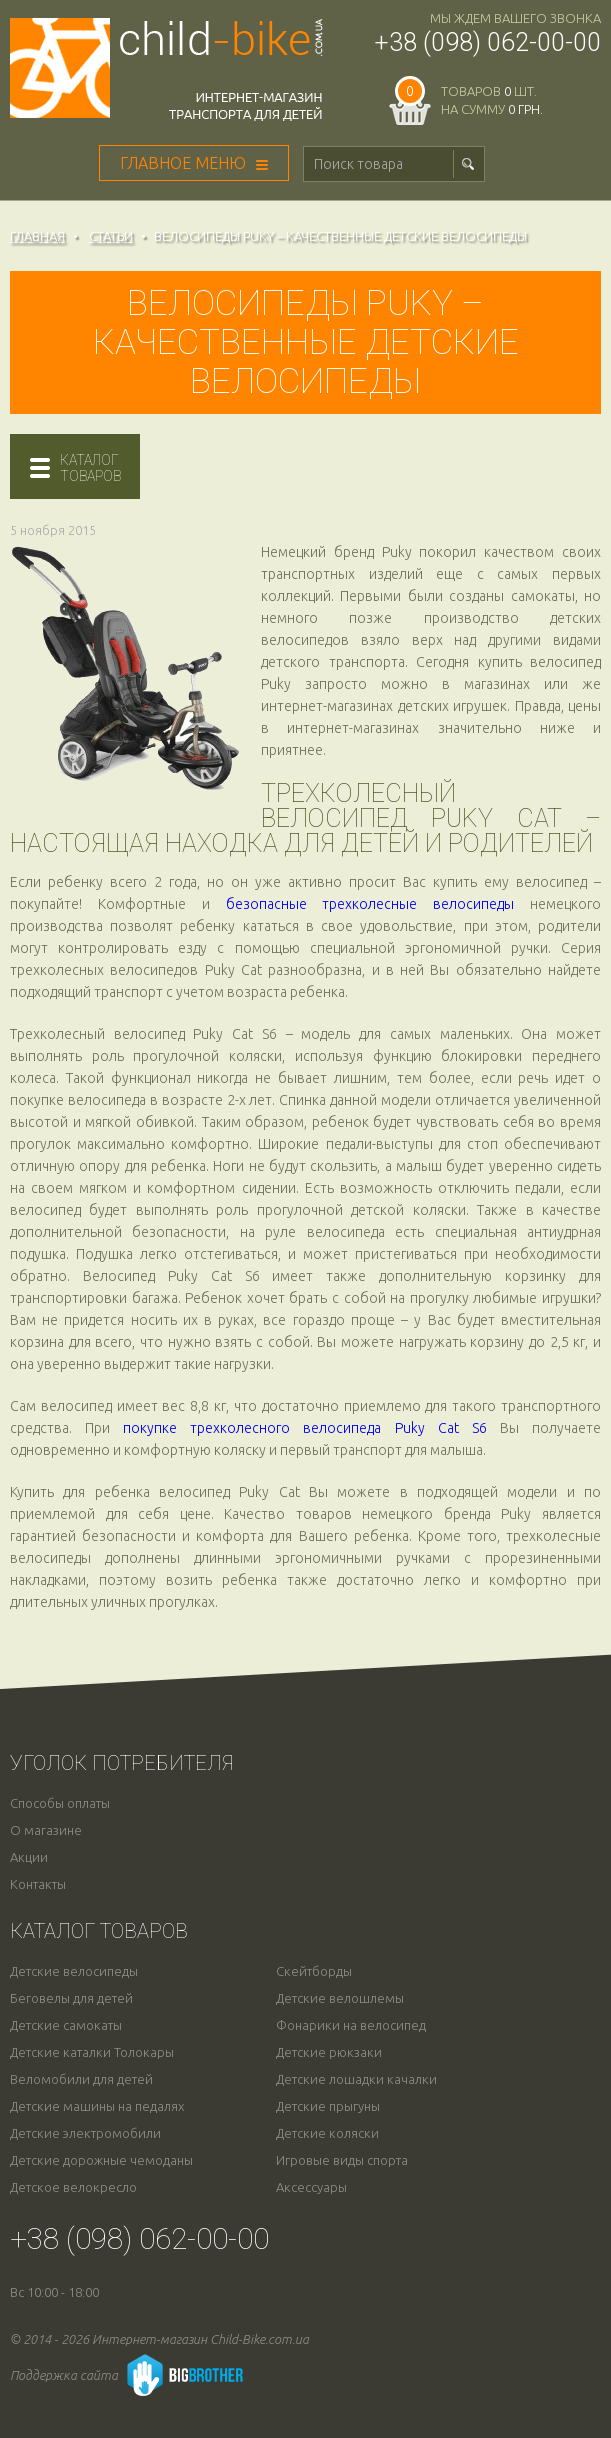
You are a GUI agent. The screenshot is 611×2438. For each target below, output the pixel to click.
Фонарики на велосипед (351, 2025)
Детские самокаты (66, 2025)
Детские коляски (327, 2133)
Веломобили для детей (81, 2079)
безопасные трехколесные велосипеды (370, 904)
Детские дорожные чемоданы (101, 2160)
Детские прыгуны (328, 2106)
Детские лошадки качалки (356, 2079)
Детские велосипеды (74, 1971)
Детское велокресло (73, 2187)
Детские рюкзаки (329, 2052)
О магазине (46, 1830)
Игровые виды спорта (342, 2160)
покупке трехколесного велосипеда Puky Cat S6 (305, 1428)
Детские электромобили (85, 2133)
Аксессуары (311, 2187)
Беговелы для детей (71, 1998)
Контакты (38, 1884)
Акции (29, 1857)
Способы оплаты (60, 1803)
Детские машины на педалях (97, 2106)
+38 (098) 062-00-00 (487, 42)
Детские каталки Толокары (92, 2052)
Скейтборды (314, 1971)
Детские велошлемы (340, 1998)
